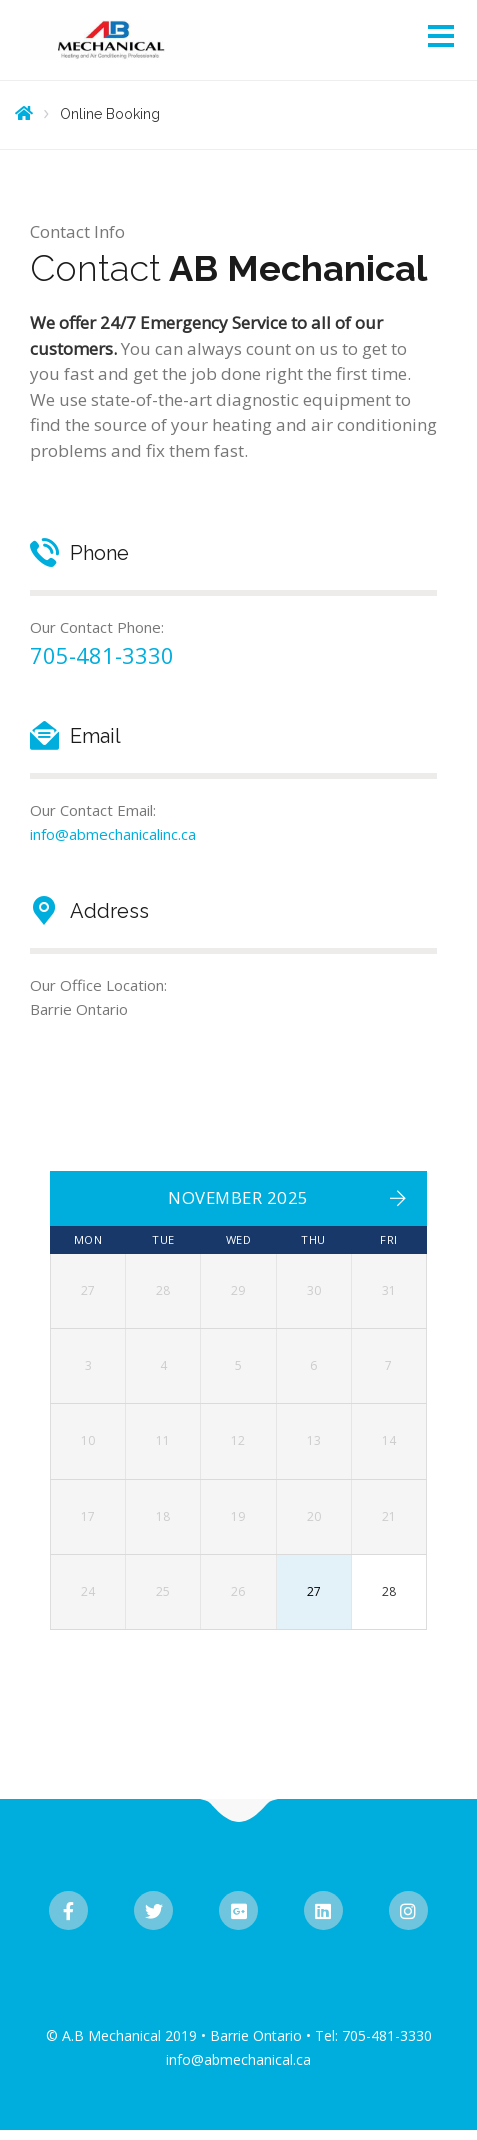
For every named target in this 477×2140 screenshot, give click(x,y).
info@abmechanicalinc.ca (113, 834)
